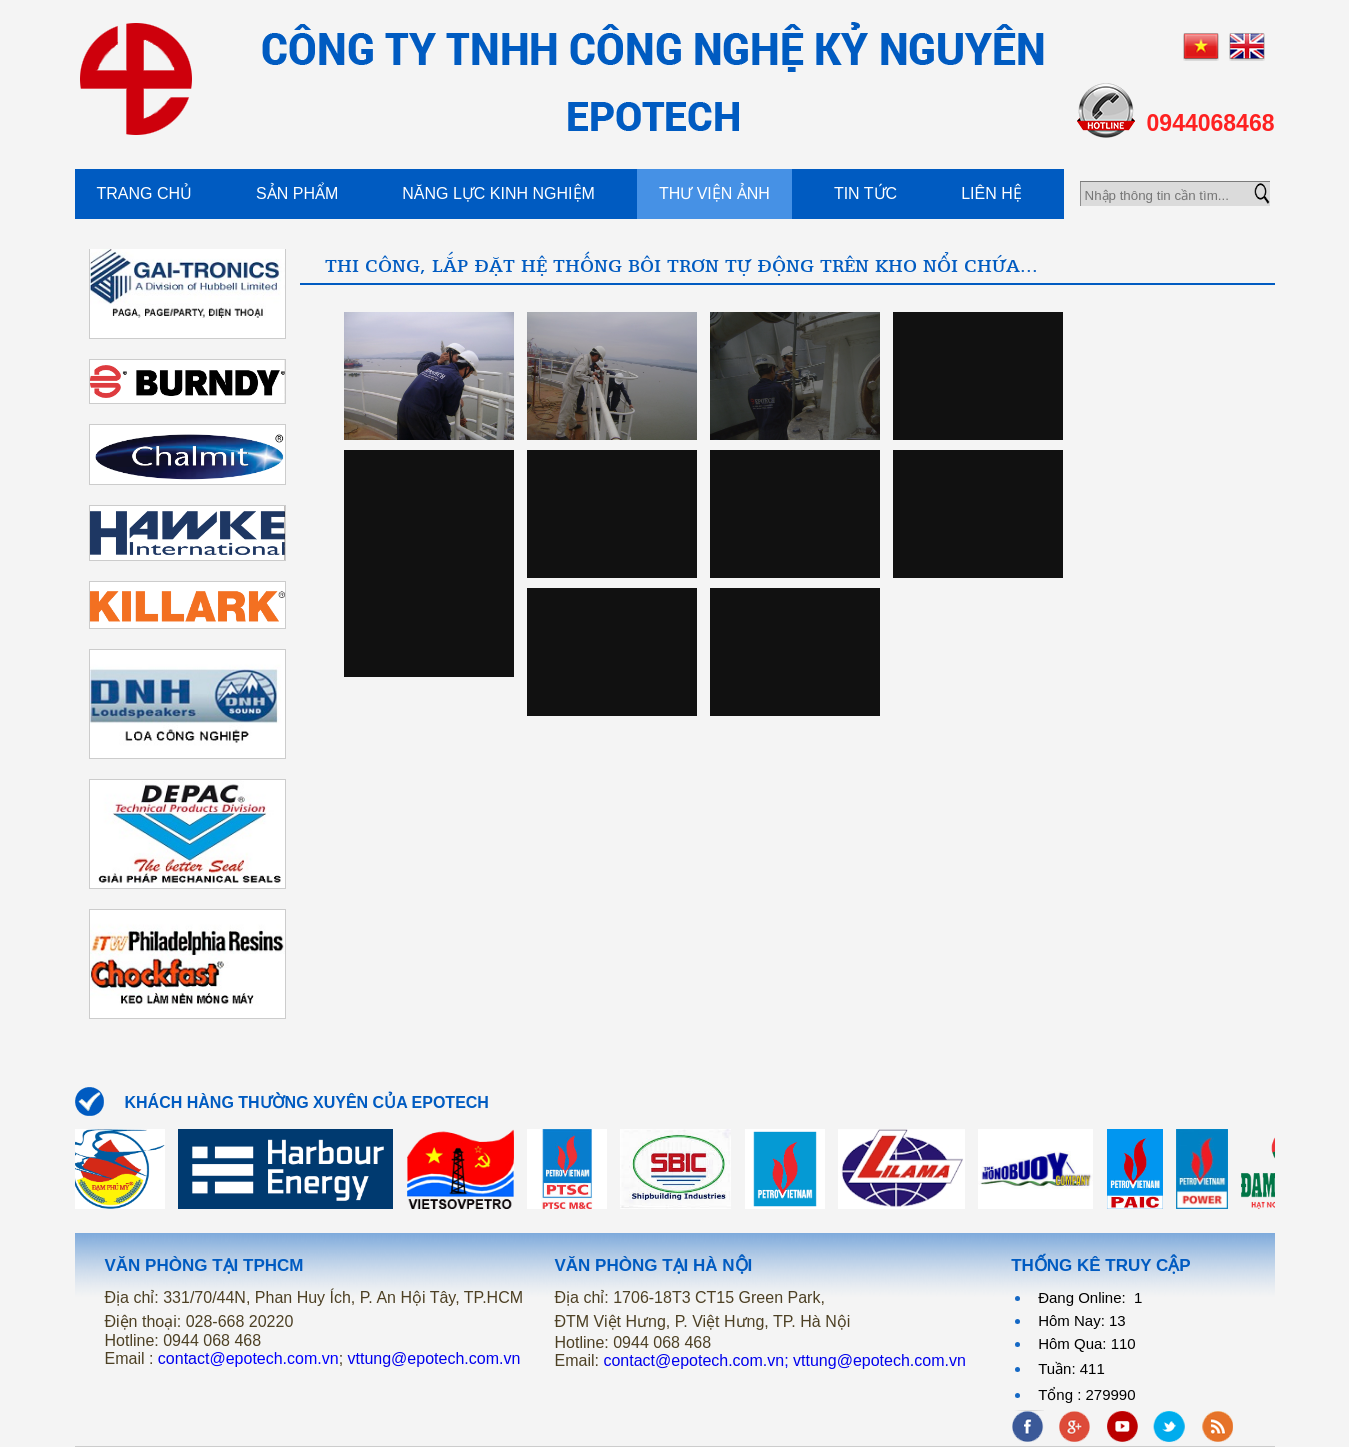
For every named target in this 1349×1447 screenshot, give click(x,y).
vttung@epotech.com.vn (434, 1358)
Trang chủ (145, 193)
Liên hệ (991, 193)
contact (248, 1358)
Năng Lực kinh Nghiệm (498, 193)
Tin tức (865, 193)
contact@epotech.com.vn (693, 1360)
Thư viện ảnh (714, 193)
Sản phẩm (297, 193)
